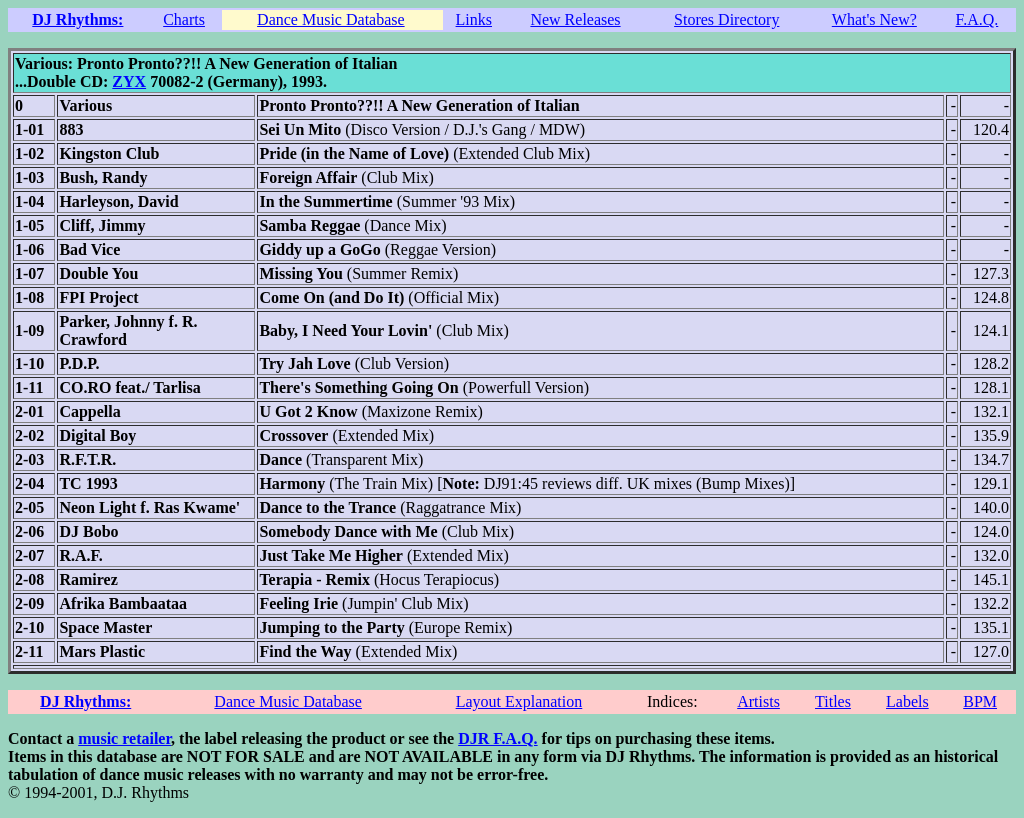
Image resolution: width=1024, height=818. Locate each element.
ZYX (129, 81)
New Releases (575, 19)
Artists (758, 701)
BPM (980, 701)
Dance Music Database (331, 19)
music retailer (124, 738)
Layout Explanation (519, 701)
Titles (833, 701)
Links (474, 19)
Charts (184, 19)
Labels (907, 701)
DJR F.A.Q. (497, 738)
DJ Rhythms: (77, 19)
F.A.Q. (977, 19)
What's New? (874, 19)
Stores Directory (726, 19)
